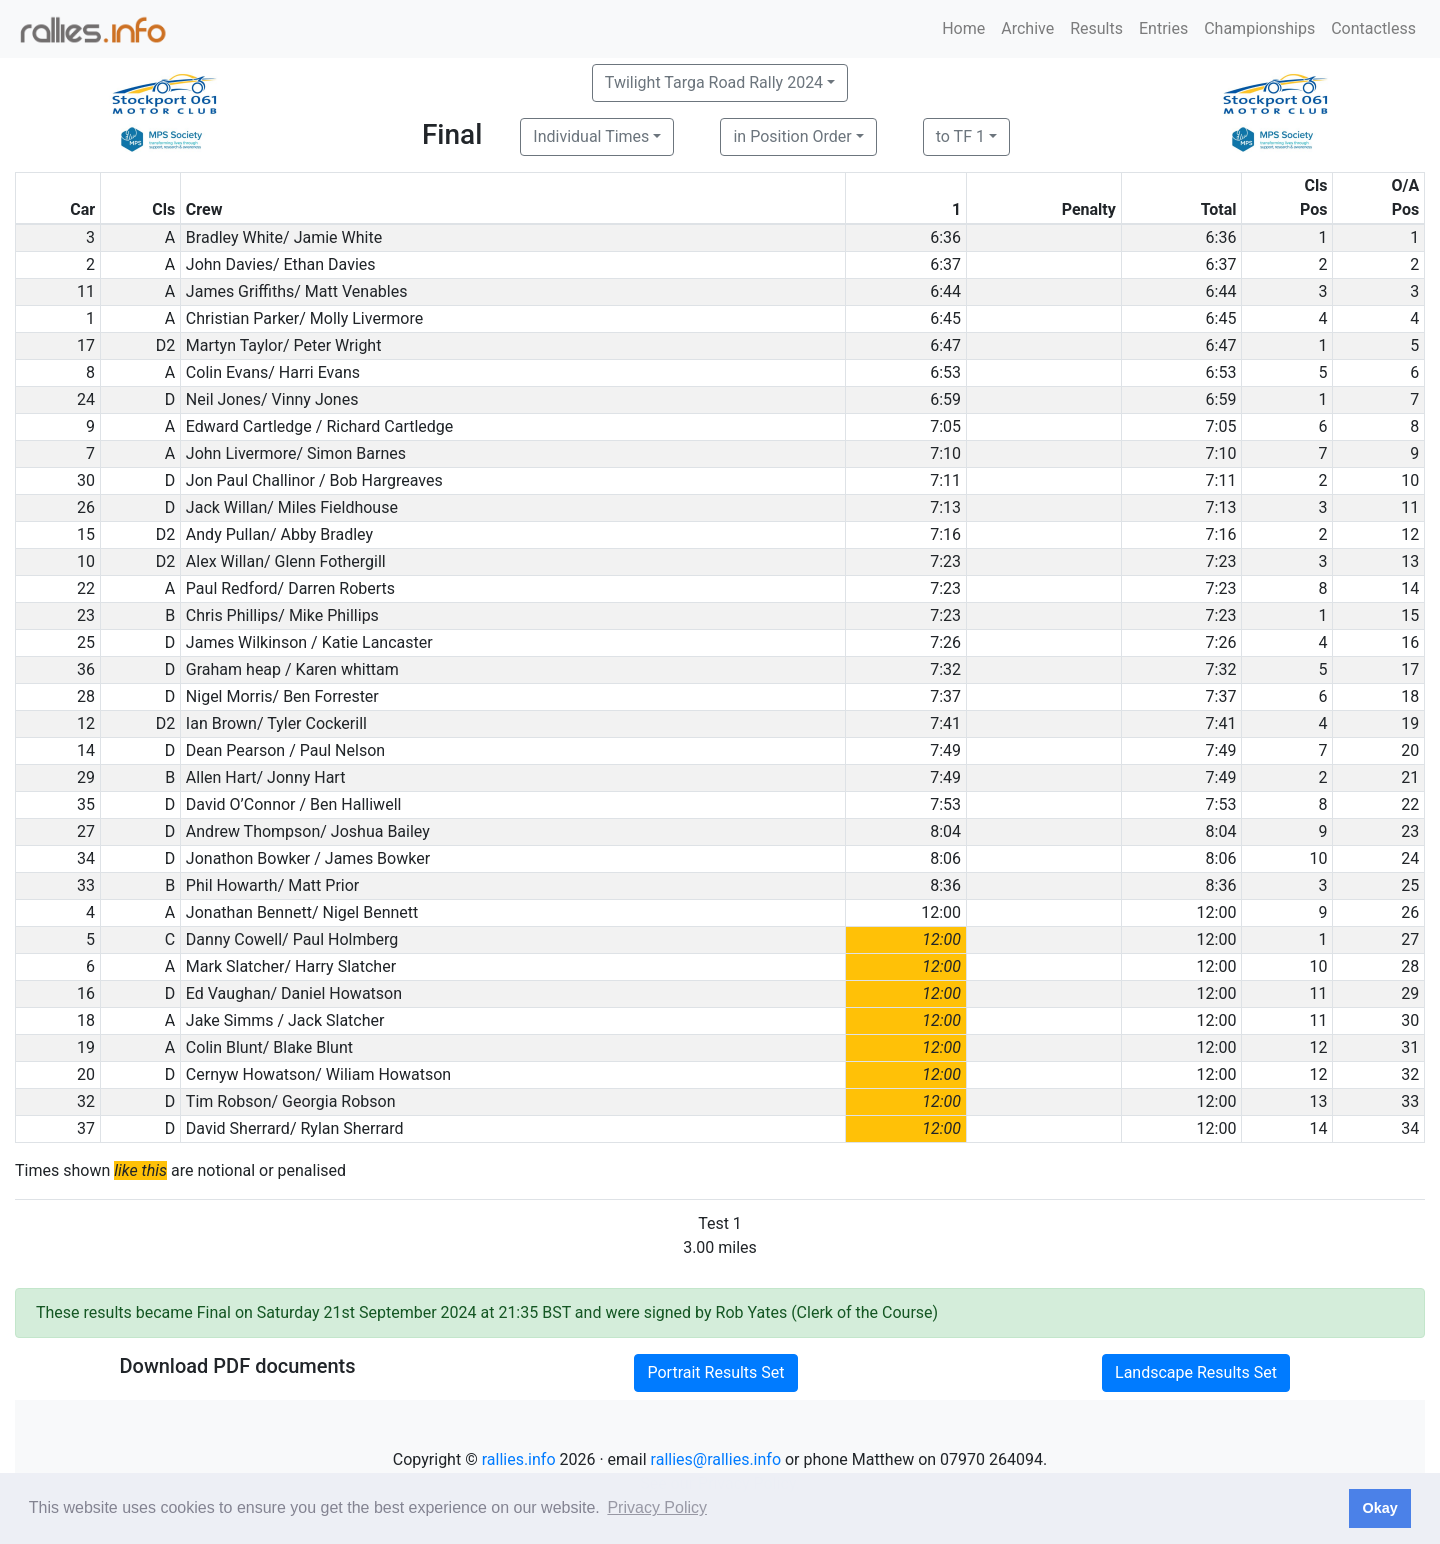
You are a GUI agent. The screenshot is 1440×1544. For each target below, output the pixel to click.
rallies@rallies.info (716, 1459)
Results (1096, 28)
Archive (1027, 28)
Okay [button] (1379, 1508)
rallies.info (519, 1459)
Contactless (1373, 28)
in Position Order (792, 136)
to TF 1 (960, 136)
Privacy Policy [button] (657, 1507)
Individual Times (591, 136)
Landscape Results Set (1196, 1372)
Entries (1163, 28)
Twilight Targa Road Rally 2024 (714, 82)
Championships (1259, 28)
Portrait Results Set (715, 1372)
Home (963, 28)
